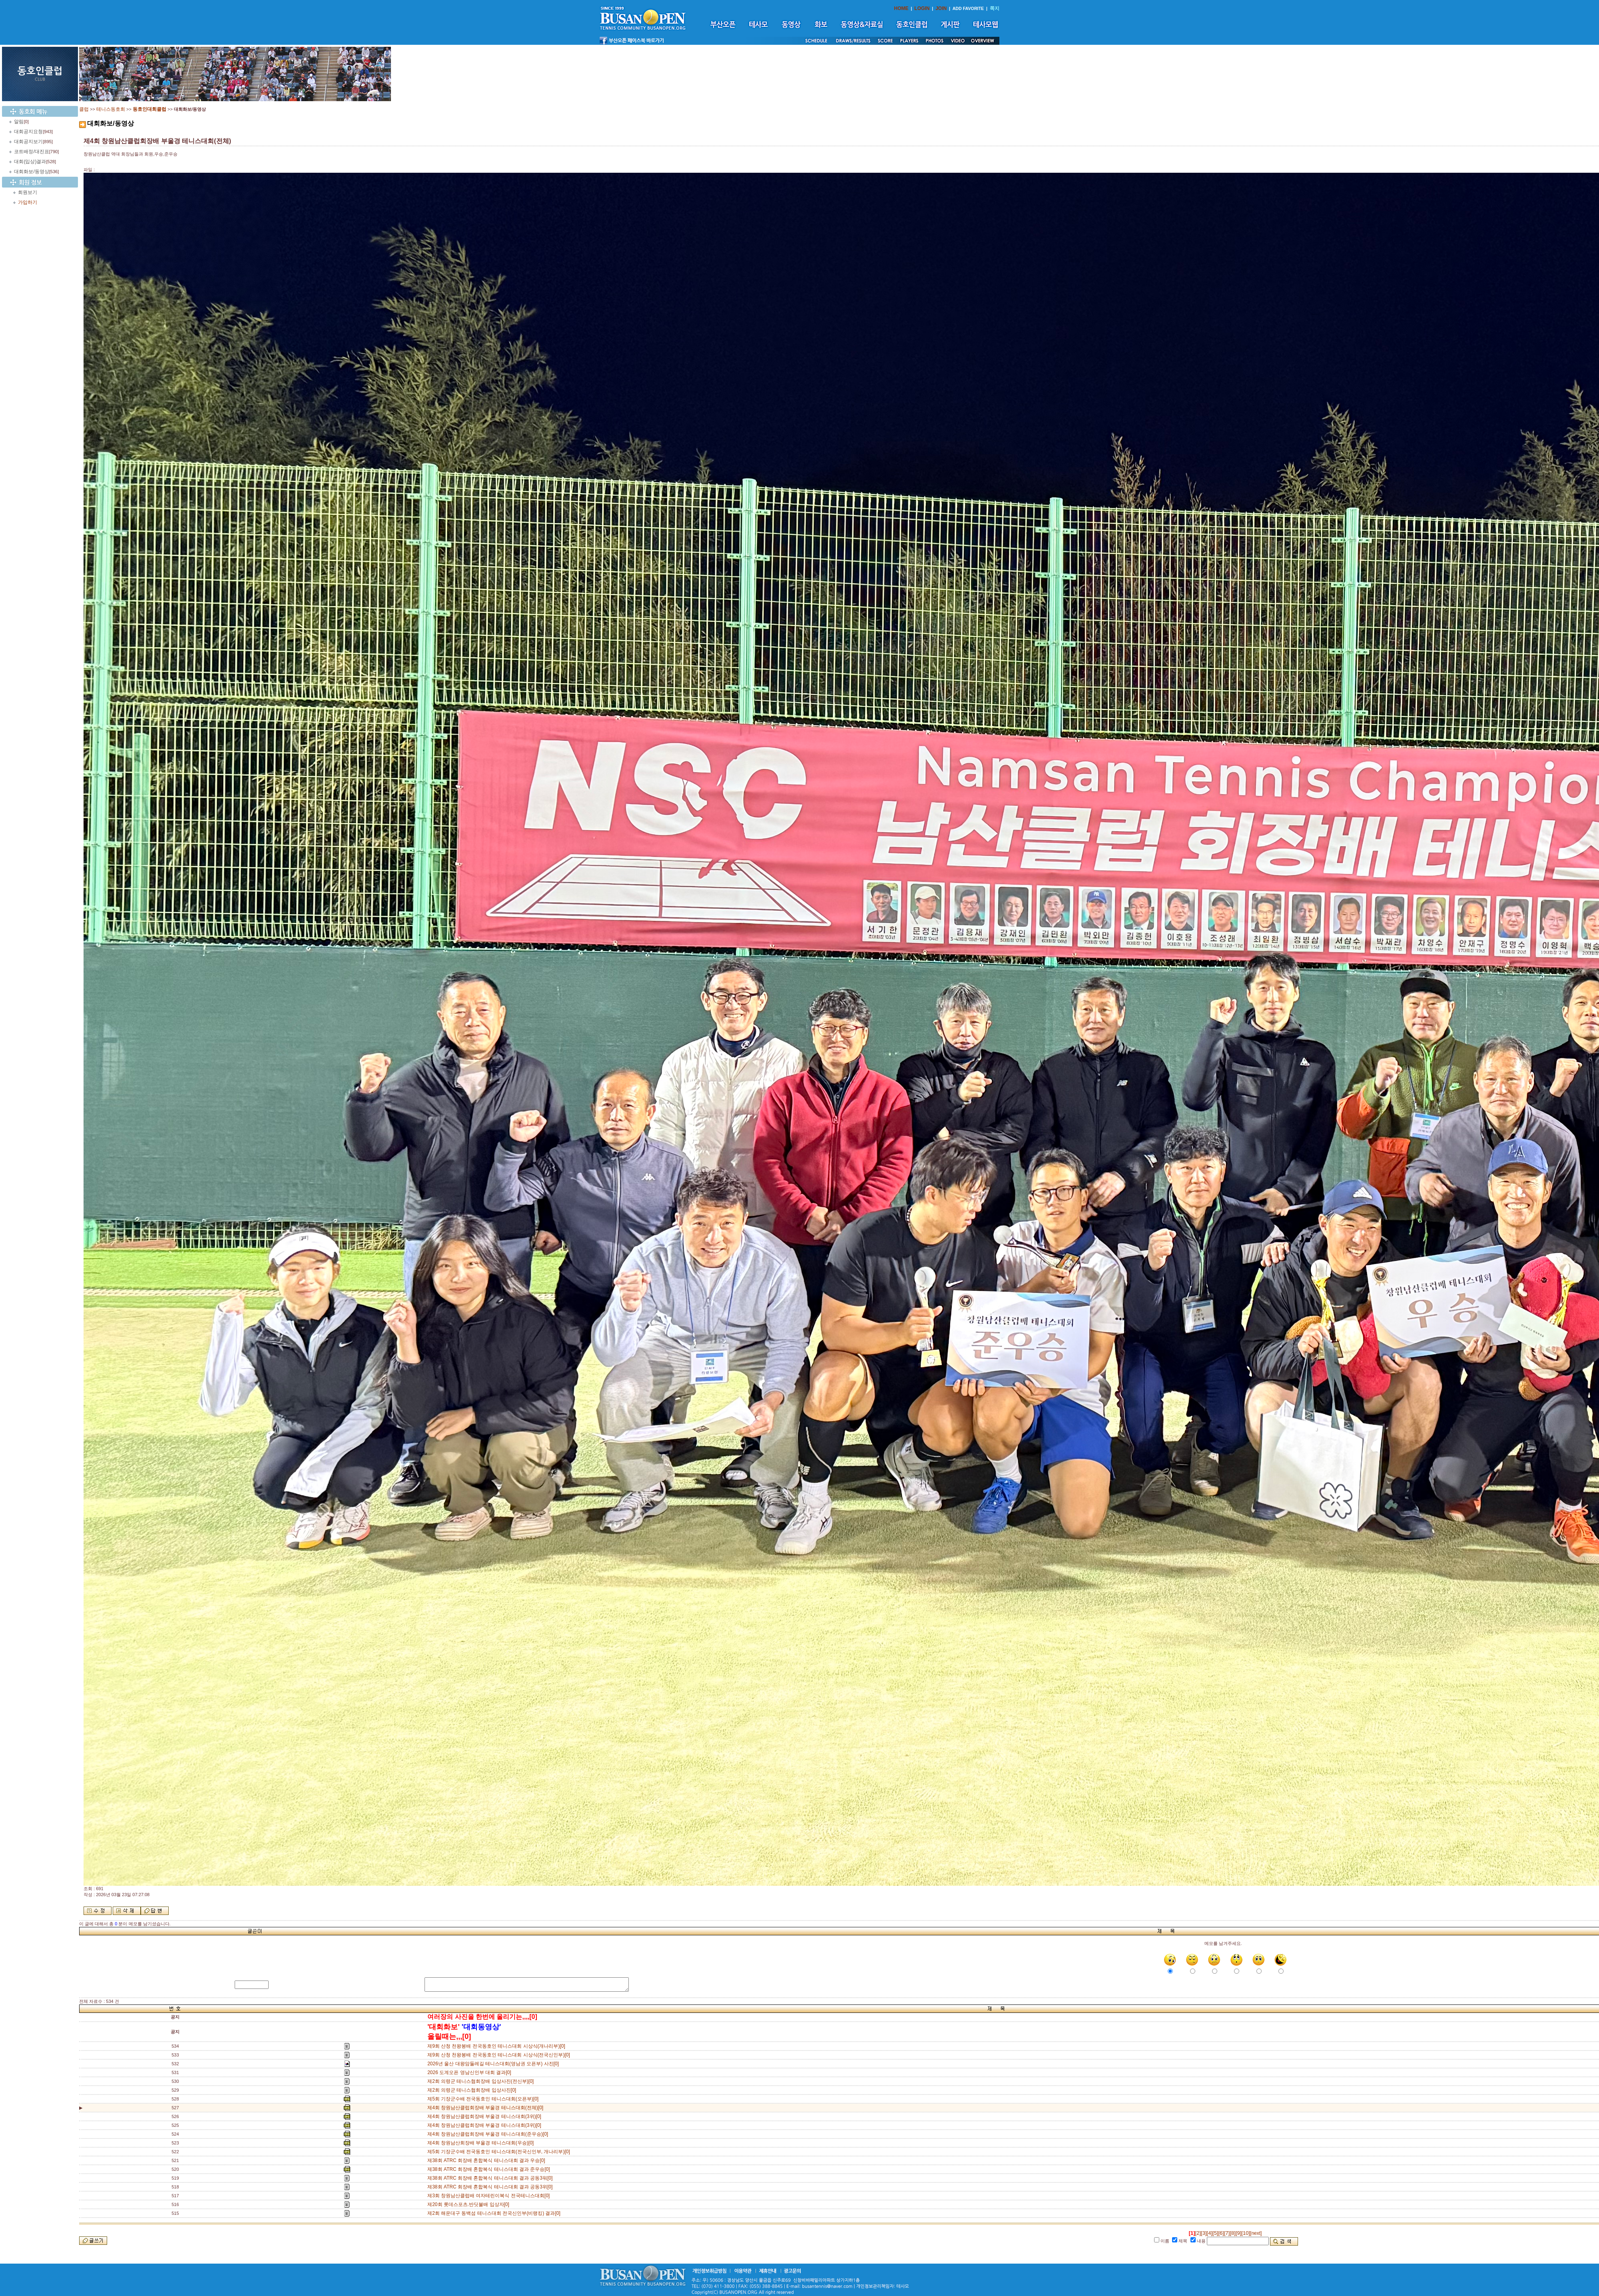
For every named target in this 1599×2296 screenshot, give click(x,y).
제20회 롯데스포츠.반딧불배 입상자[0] (469, 2204)
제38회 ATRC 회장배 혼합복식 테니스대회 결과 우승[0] (487, 2160)
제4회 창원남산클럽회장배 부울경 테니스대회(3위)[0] (485, 2116)
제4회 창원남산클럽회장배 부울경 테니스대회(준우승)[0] (489, 2134)
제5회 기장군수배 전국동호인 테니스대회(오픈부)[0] (484, 2099)
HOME (901, 8)
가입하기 (27, 202)
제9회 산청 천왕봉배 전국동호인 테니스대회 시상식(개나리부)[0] (497, 2046)
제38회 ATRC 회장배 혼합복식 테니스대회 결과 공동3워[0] (491, 2178)
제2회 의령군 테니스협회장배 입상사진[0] (473, 2090)
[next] (1256, 2233)
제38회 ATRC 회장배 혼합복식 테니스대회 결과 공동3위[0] (491, 2187)
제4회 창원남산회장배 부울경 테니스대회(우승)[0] (481, 2143)
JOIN (941, 8)
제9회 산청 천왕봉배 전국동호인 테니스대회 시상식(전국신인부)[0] (499, 2055)
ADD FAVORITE (968, 8)
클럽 (84, 109)
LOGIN (921, 8)
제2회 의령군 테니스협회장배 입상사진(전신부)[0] (481, 2081)
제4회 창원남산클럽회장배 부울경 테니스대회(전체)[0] (485, 2107)
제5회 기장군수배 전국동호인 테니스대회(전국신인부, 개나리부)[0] (499, 2151)
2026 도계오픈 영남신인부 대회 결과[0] (470, 2072)
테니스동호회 (110, 109)
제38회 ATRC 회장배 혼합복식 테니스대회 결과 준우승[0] (489, 2169)
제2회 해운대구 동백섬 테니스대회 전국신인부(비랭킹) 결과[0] (495, 2213)
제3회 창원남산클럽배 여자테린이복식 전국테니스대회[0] (489, 2195)
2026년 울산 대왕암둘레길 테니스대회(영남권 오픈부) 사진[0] (494, 2063)
